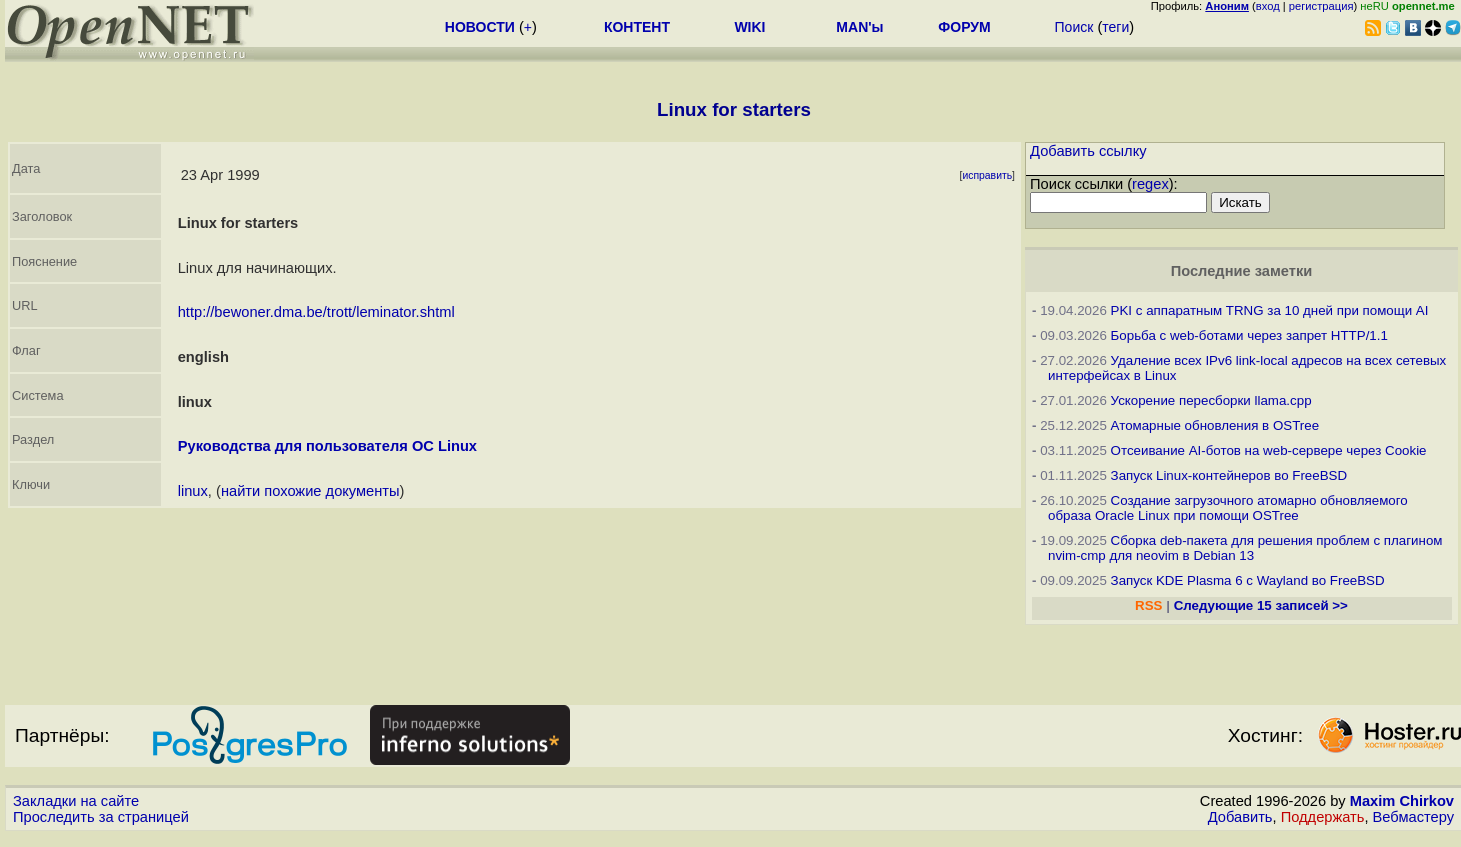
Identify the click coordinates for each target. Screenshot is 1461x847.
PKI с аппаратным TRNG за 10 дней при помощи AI (1270, 310)
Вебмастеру (1413, 817)
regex (1150, 184)
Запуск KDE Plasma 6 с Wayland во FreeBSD (1248, 580)
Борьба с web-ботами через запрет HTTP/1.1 (1249, 335)
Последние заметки (1242, 271)
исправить (987, 175)
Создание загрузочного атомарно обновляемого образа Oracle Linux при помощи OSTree (1228, 508)
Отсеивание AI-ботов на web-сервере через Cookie (1269, 450)
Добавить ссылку (1088, 151)
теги (1115, 27)
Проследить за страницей (101, 817)
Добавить (1240, 817)
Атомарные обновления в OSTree (1215, 425)
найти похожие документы (310, 491)
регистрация (1321, 6)
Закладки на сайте (76, 801)
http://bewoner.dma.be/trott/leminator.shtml (316, 312)
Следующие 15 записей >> (1261, 605)
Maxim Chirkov (1402, 801)
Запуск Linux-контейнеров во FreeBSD (1229, 475)
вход (1268, 6)
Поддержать (1323, 817)
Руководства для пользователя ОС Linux (327, 446)
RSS (1148, 605)
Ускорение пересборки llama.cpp (1211, 400)
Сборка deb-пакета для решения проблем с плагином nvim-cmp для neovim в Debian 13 (1245, 548)
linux (193, 491)
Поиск (1074, 27)
